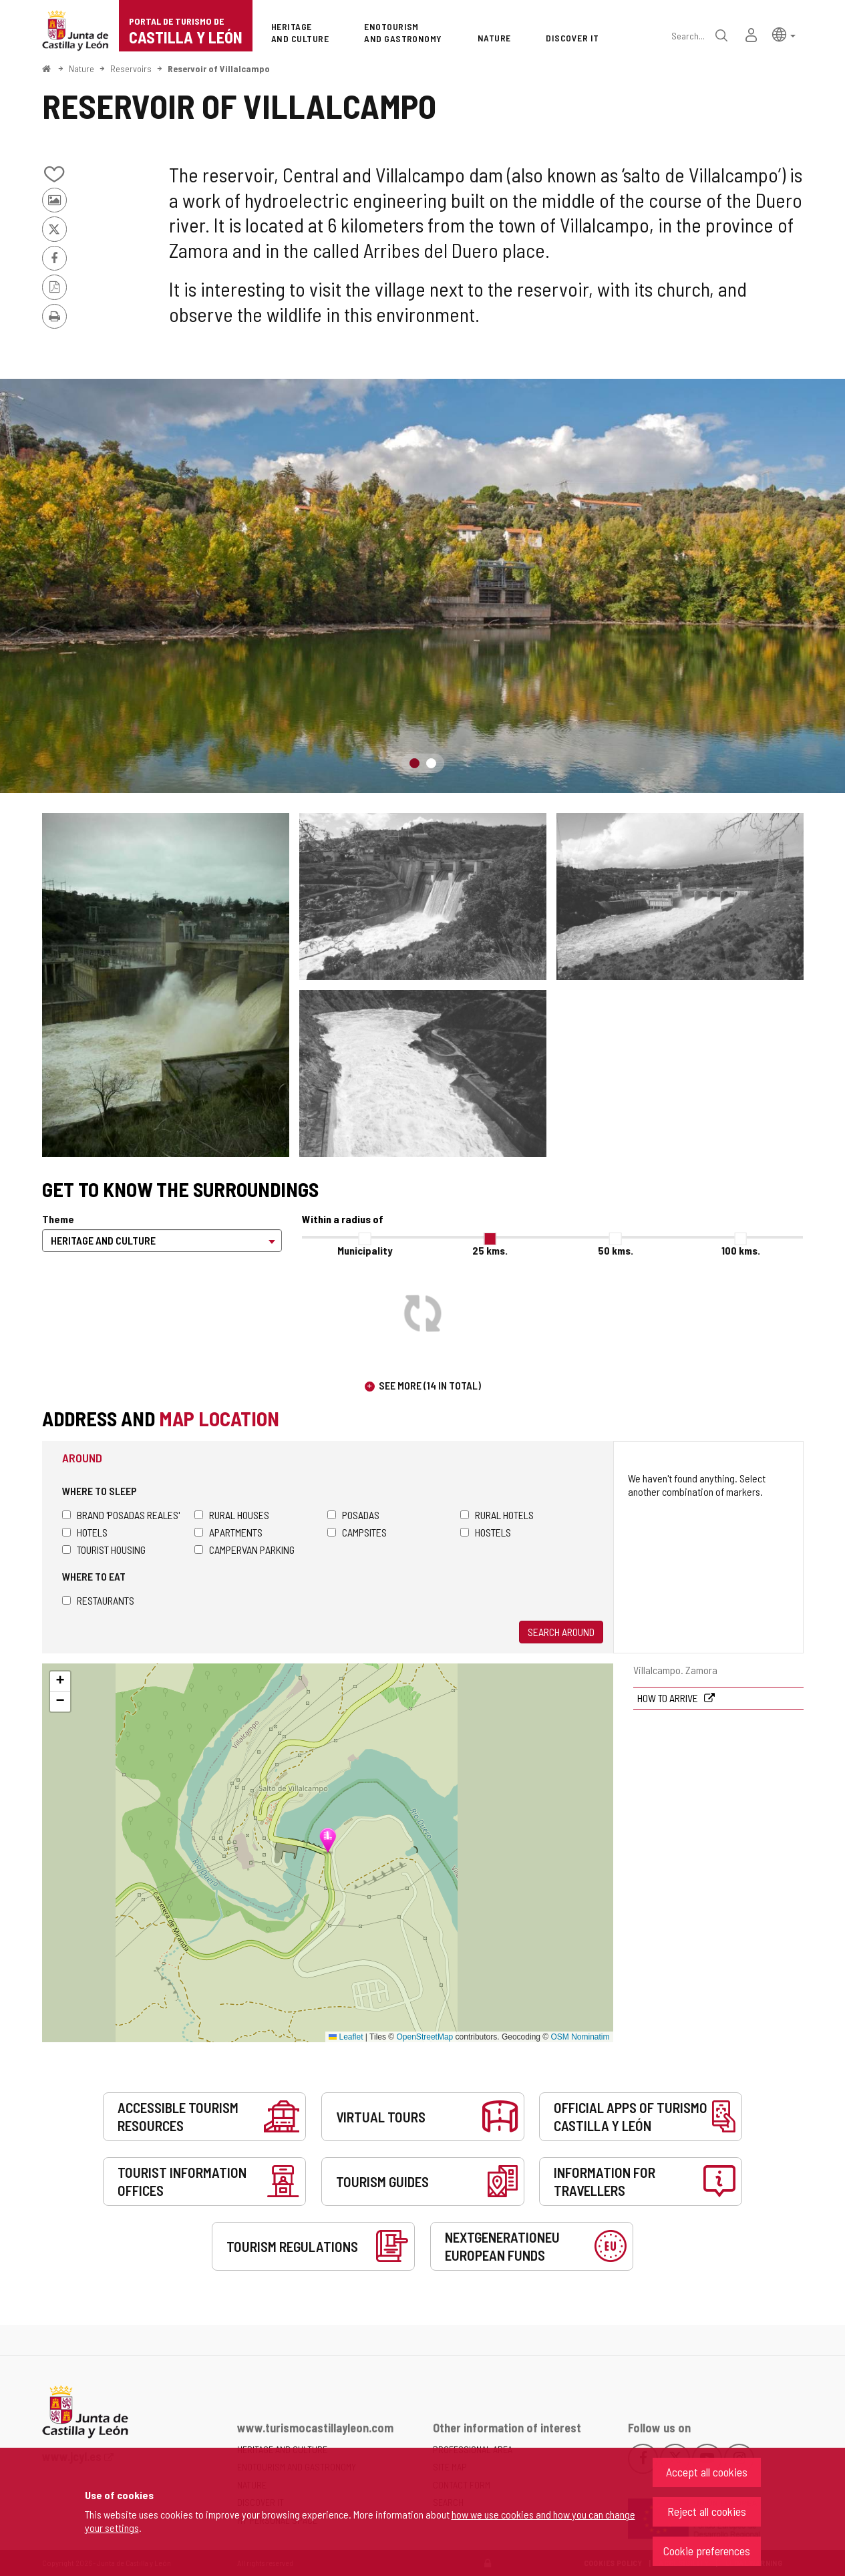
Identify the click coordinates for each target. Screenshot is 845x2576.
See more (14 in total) (430, 1385)
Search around (561, 1631)
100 (740, 1250)
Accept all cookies (706, 2471)
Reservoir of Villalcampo (219, 68)
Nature (81, 68)
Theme (58, 1219)
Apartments (228, 1532)
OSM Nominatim (579, 2037)
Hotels (85, 1532)
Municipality (364, 1250)
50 (615, 1250)
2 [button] (431, 763)
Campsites (357, 1532)
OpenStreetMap (425, 2037)
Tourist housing (104, 1549)
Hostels (485, 1532)
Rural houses (231, 1514)
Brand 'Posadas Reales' (121, 1514)
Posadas (353, 1514)
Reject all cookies (706, 2511)
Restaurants (98, 1600)
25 (490, 1250)
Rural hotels (497, 1514)
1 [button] (414, 763)
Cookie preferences (706, 2550)
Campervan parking (244, 1549)
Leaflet (346, 2037)
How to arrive (668, 1698)
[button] (784, 33)
